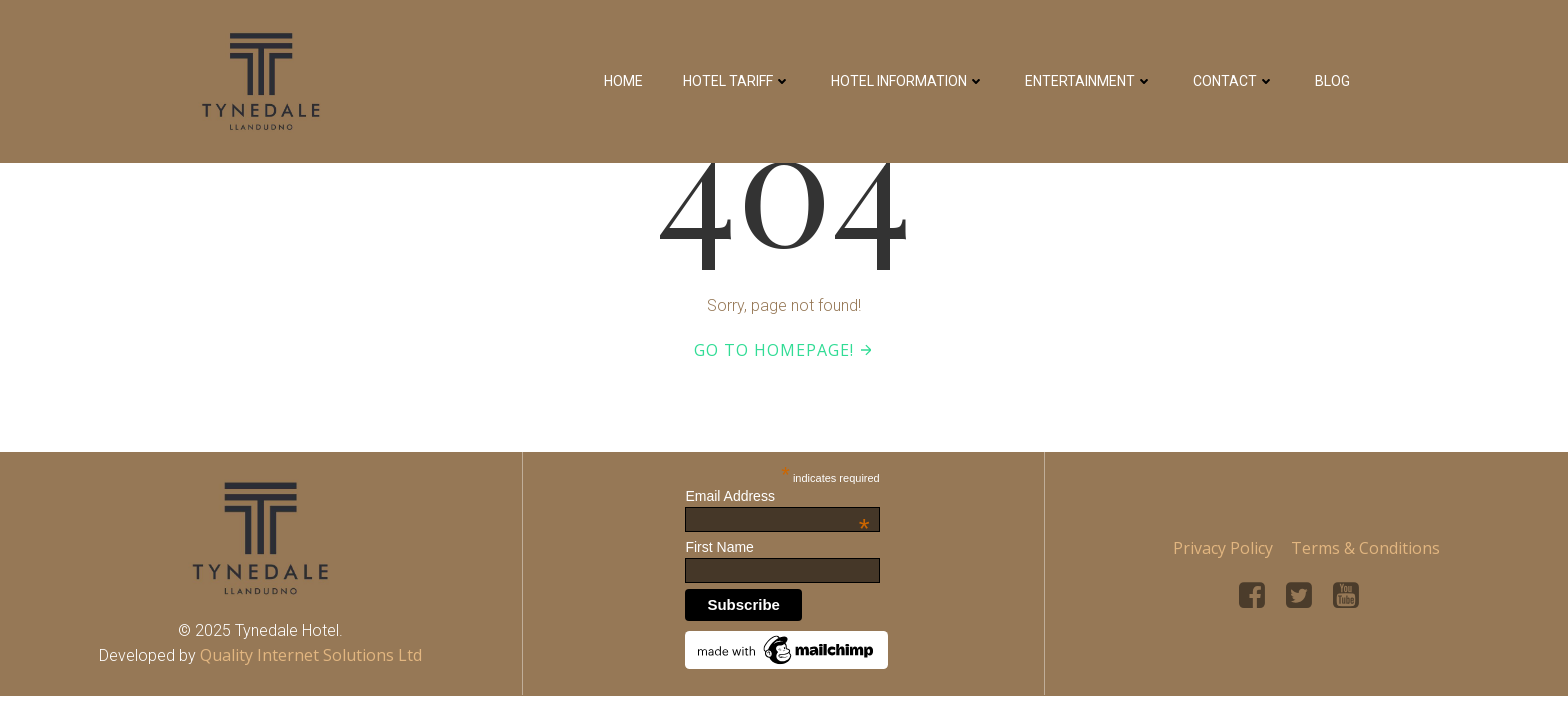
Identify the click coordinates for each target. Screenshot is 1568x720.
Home (623, 81)
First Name (719, 547)
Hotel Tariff (737, 81)
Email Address (777, 496)
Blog (1332, 81)
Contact (1234, 81)
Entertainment (1089, 81)
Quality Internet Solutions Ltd (311, 655)
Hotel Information (908, 81)
